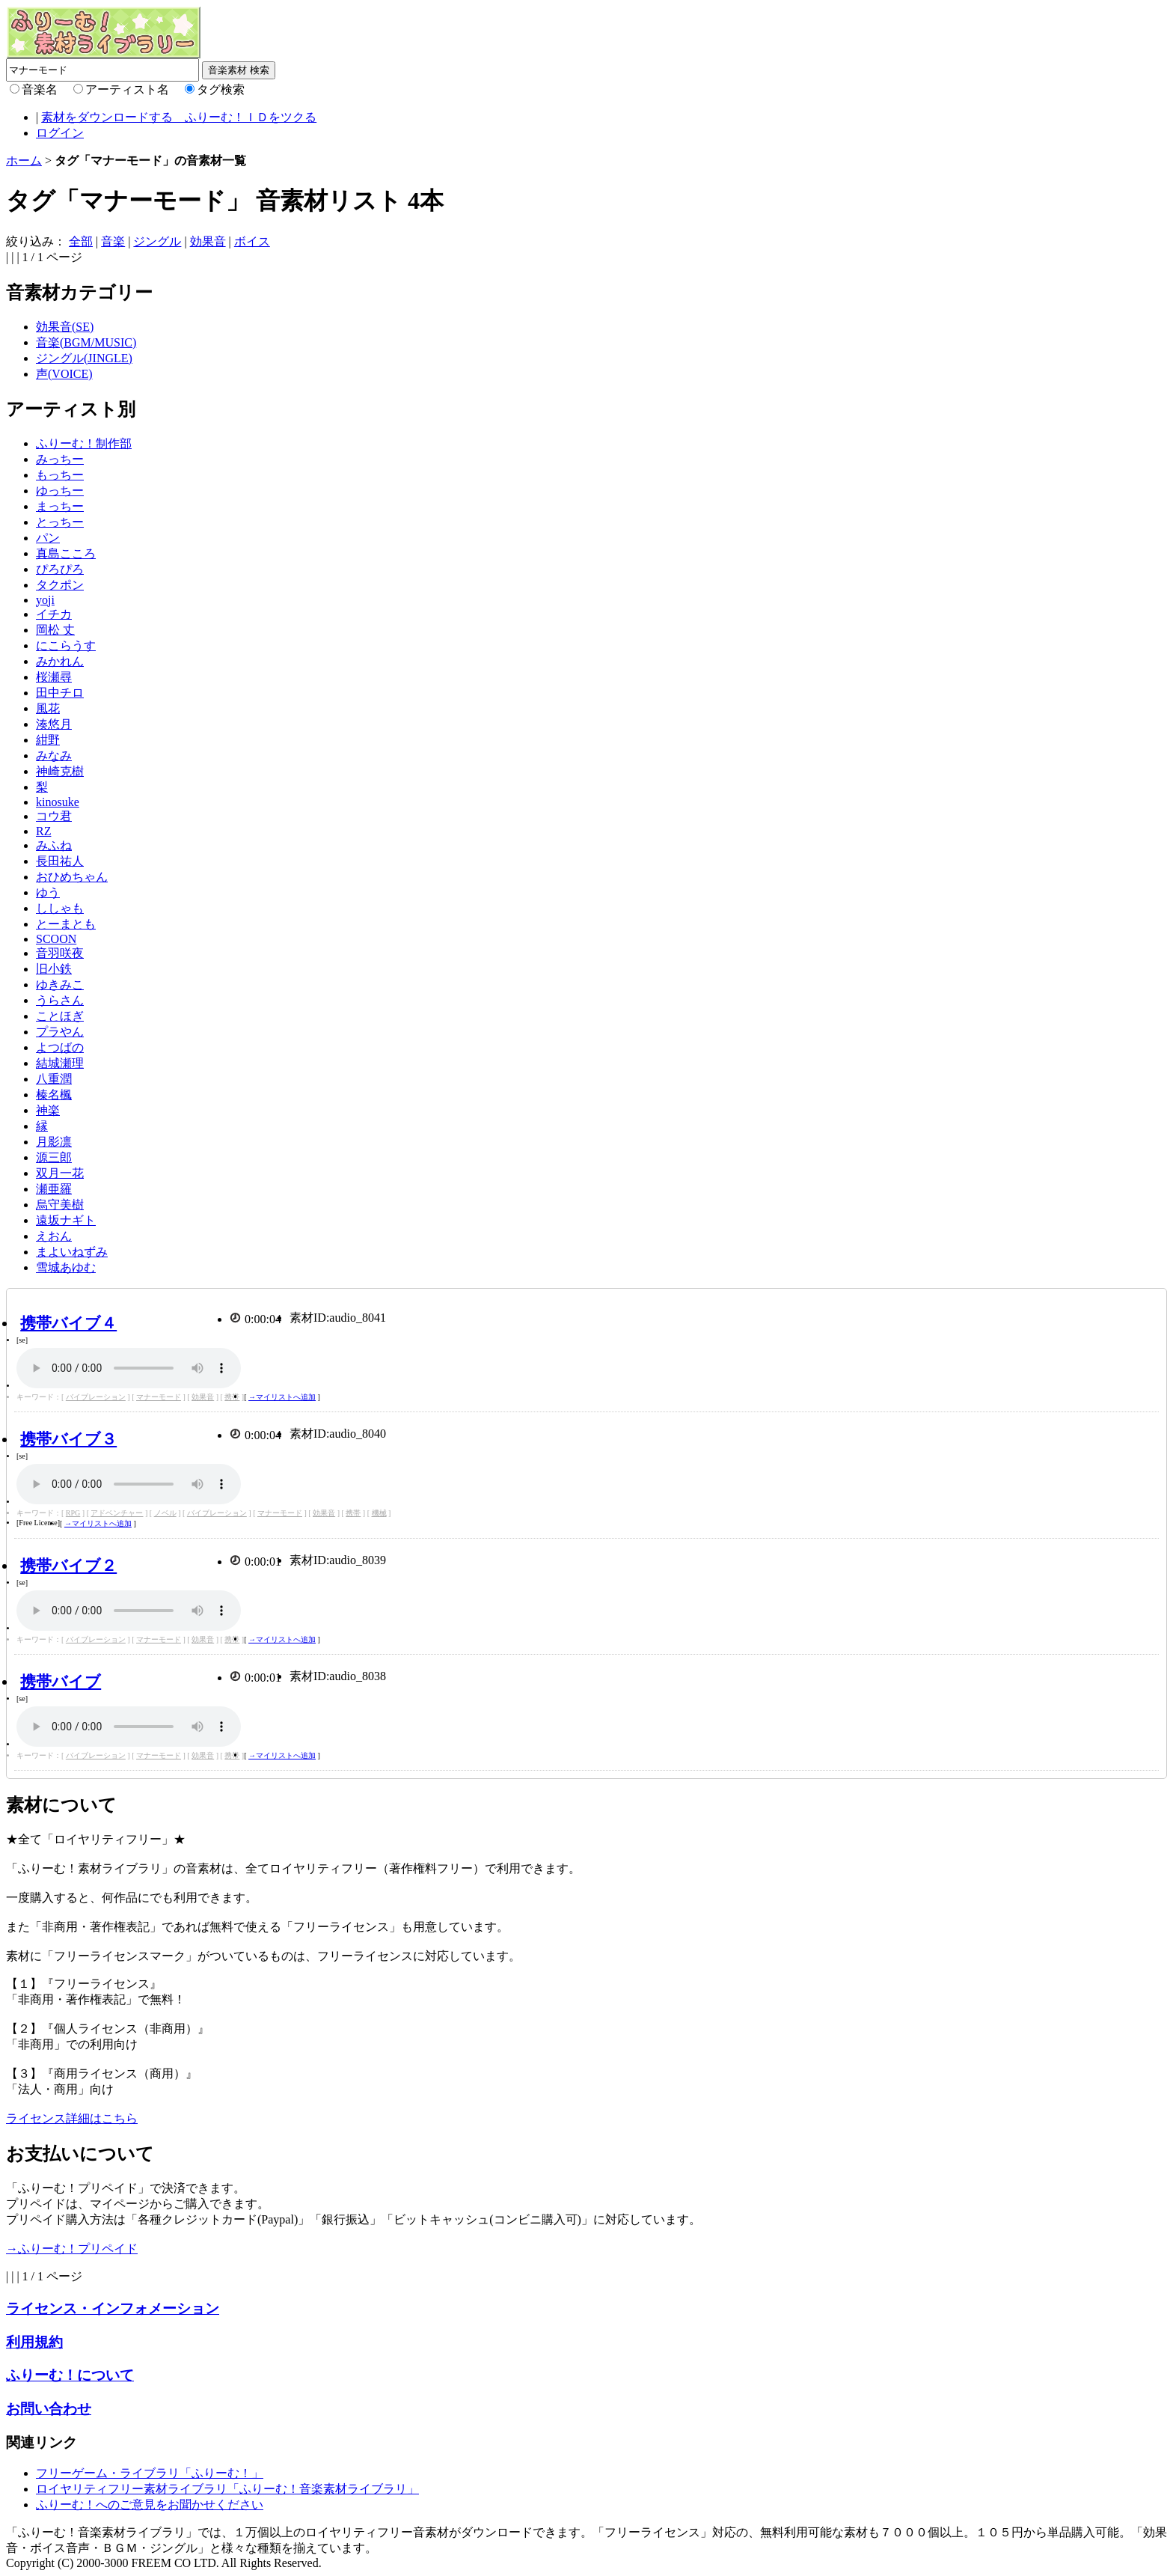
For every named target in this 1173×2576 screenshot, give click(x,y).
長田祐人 (60, 861)
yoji (45, 599)
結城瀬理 (60, 1063)
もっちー (60, 474)
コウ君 (54, 816)
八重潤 (54, 1078)
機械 (379, 1513)
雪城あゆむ (66, 1267)
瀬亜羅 (54, 1188)
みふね (54, 845)
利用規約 (34, 2342)
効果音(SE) (65, 326)
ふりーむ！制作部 (84, 443)
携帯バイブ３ (68, 1438)
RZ (43, 831)
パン (48, 537)
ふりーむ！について (70, 2375)
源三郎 (54, 1157)
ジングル (157, 241)
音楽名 (40, 89)
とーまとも (66, 924)
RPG (73, 1513)
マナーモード (158, 1397)
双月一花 (60, 1173)
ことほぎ (60, 1016)
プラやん (60, 1031)
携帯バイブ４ (68, 1322)
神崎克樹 (60, 771)
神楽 (48, 1110)
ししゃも (60, 908)
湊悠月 (54, 724)
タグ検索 (221, 89)
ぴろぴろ (60, 569)
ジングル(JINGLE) (84, 358)
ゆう (48, 892)
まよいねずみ (72, 1251)
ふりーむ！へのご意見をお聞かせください (149, 2504)
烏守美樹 (60, 1204)
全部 (81, 241)
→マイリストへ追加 (282, 1397)
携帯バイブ (60, 1681)
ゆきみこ (60, 984)
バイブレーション (96, 1397)
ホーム (24, 160)
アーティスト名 (127, 89)
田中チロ (60, 692)
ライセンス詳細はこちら (72, 2118)
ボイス (252, 241)
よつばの (60, 1047)
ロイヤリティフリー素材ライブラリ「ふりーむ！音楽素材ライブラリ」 (227, 2488)
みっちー (60, 459)
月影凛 (54, 1141)
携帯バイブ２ (68, 1565)
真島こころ (66, 553)
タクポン (60, 585)
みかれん (60, 661)
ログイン (60, 132)
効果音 (208, 241)
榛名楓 (54, 1094)
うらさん (60, 1000)
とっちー (60, 522)
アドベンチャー (117, 1513)
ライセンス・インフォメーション (112, 2308)
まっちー (60, 506)
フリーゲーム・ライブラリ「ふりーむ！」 (149, 2473)
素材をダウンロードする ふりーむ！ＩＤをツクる (178, 117)
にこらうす (66, 645)
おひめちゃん (72, 876)
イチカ (54, 614)
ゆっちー (60, 490)
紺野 (48, 739)
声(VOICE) (64, 373)
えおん (54, 1236)
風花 (48, 708)
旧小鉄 (54, 968)
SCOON (56, 939)
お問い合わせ (48, 2409)
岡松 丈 (55, 629)
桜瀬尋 (54, 677)
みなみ (54, 755)
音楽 (113, 241)
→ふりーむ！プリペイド (72, 2248)
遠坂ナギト (66, 1220)
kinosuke (57, 802)
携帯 (231, 1397)
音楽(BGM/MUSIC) (86, 342)
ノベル (165, 1513)
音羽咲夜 (60, 953)
